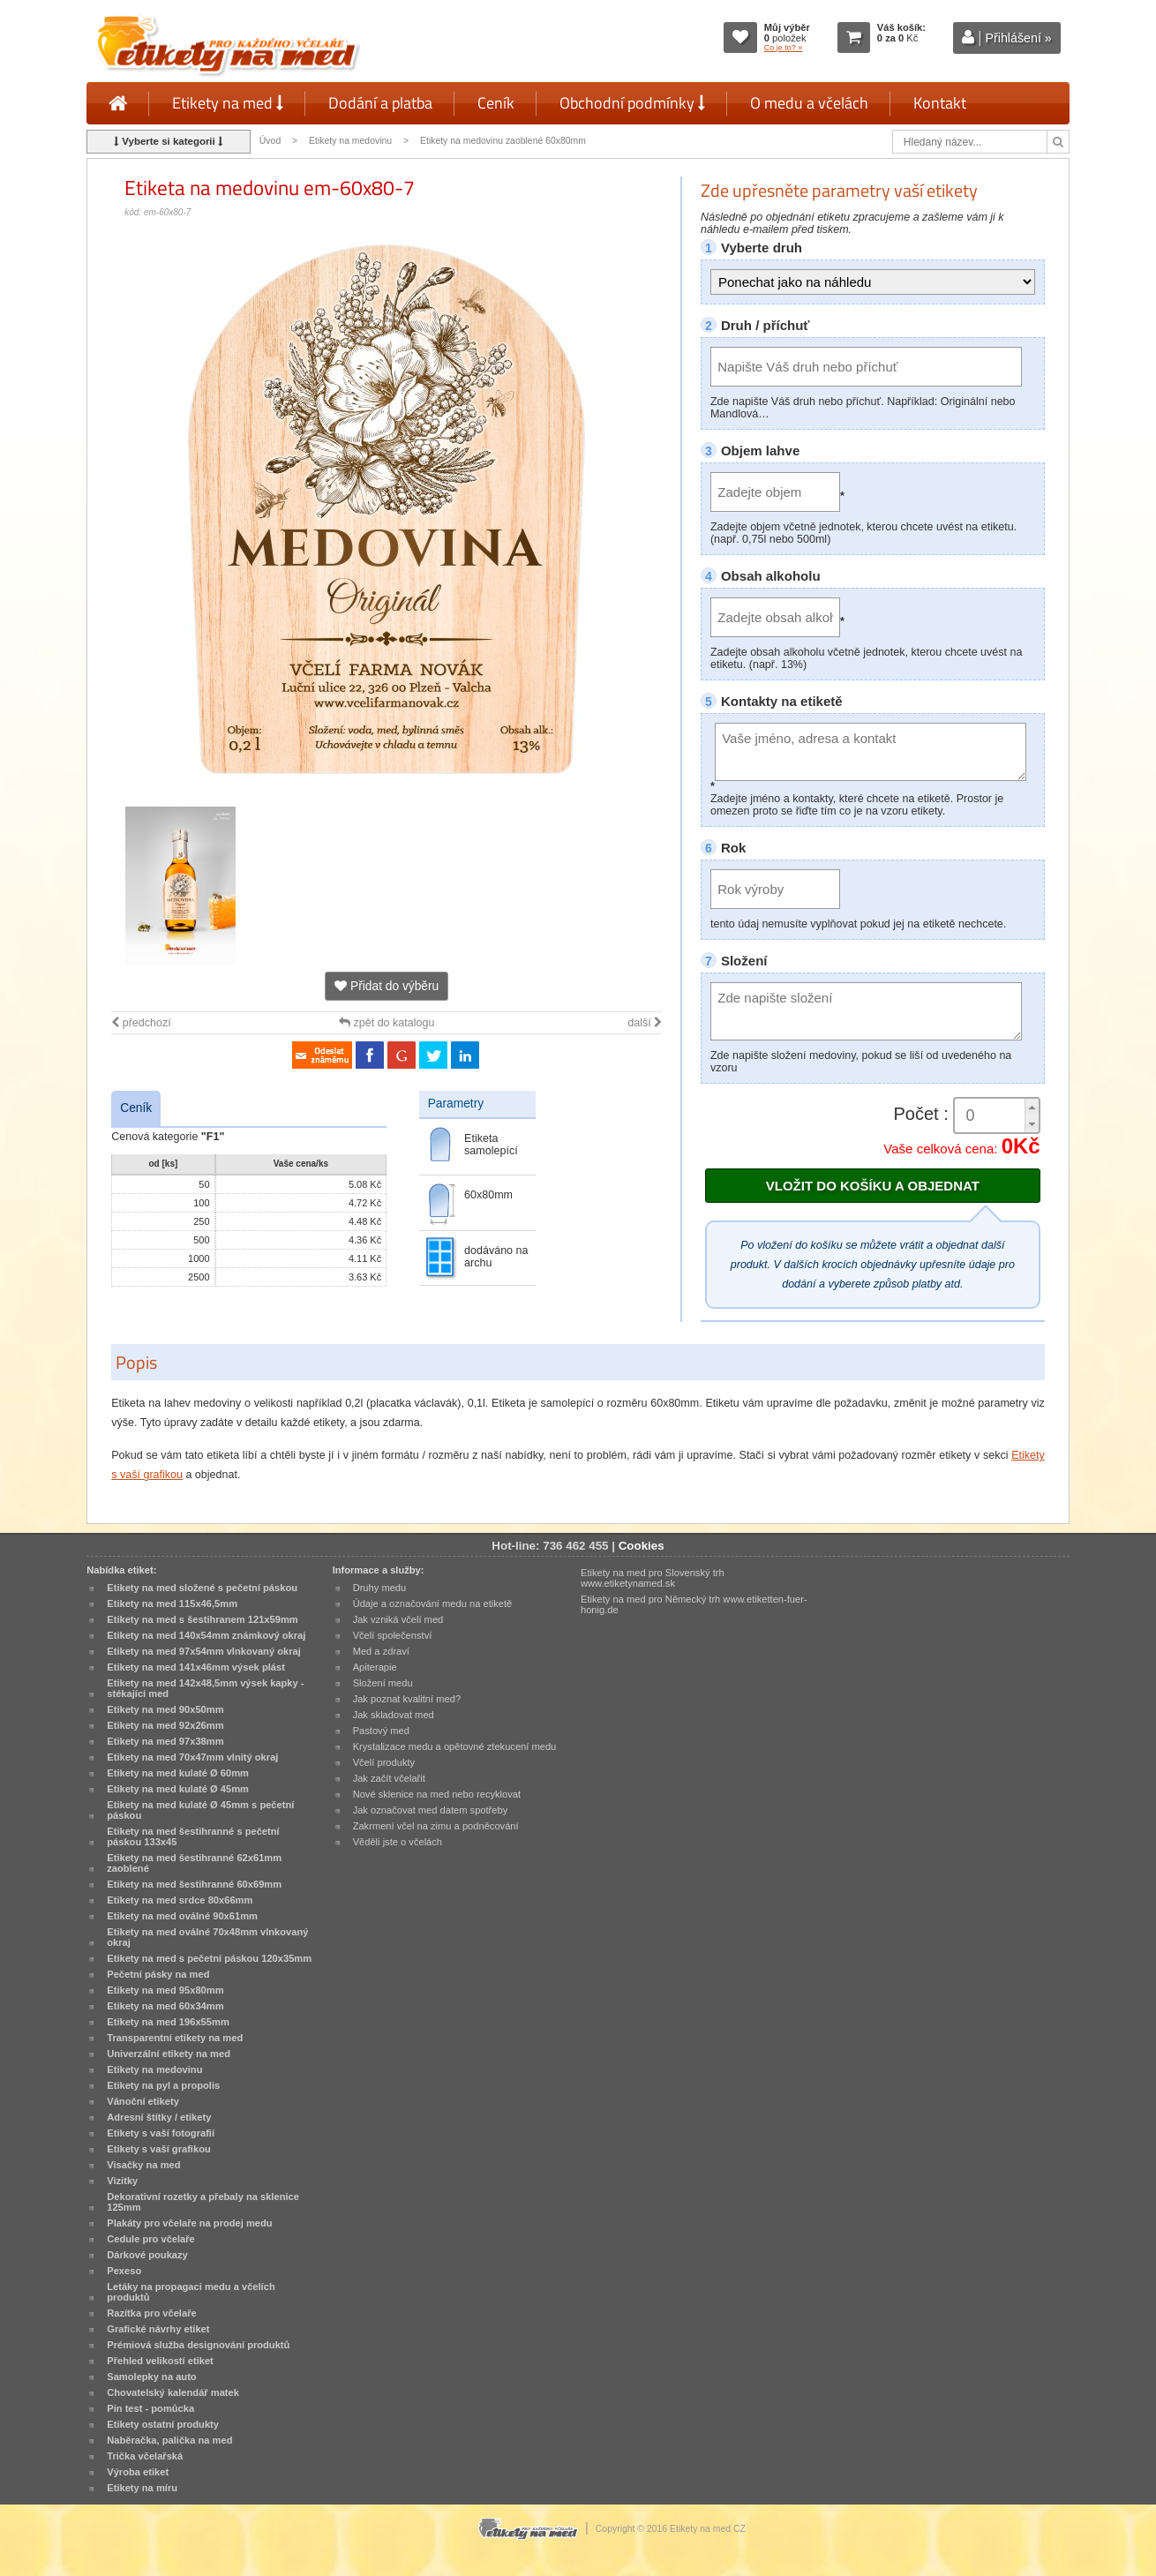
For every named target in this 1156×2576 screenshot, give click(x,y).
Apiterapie (375, 1667)
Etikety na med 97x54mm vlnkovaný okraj (204, 1651)
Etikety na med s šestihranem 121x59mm (202, 1619)
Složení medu (383, 1683)
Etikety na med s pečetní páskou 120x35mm (209, 1958)
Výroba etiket (138, 2472)
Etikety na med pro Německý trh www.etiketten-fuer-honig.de (694, 1604)
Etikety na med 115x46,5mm (172, 1603)
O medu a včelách (809, 103)
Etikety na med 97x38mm (165, 1741)
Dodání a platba (380, 103)
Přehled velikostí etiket (160, 2360)
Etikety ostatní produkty (163, 2424)
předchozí (140, 1023)
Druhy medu (380, 1587)
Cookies (641, 1545)
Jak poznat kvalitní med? (407, 1699)
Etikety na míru (142, 2487)
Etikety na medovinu (350, 141)
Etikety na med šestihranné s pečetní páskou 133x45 (193, 1836)
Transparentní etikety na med (175, 2037)
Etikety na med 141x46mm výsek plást (196, 1667)
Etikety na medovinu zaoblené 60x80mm (503, 141)
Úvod (270, 141)
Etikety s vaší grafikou (158, 2149)
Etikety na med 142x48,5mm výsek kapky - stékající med (205, 1688)
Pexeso (124, 2270)
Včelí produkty (384, 1762)
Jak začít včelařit (389, 1778)
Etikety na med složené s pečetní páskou (202, 1587)
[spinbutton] (997, 1116)
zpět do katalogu (386, 1023)
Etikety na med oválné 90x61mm (182, 1916)
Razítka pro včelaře (151, 2313)
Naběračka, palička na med (169, 2440)
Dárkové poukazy (147, 2254)
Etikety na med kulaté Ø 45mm (178, 1789)
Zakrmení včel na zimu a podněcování (436, 1826)
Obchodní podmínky (632, 103)
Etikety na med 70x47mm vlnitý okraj (192, 1757)
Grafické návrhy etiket (158, 2329)
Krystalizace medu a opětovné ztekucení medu (455, 1746)
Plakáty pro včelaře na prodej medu (189, 2223)
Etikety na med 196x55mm (168, 2021)
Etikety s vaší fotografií (160, 2133)
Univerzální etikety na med (168, 2053)
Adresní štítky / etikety (159, 2117)
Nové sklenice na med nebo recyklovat (437, 1794)
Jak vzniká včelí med (398, 1619)
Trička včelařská (145, 2456)
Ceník (495, 103)
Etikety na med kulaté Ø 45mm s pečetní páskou (200, 1810)
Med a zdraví (381, 1651)
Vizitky (122, 2180)
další (644, 1023)
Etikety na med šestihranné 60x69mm (194, 1884)
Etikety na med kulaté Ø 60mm (178, 1773)
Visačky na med (143, 2164)
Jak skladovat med (393, 1714)
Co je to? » (783, 47)
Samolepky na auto (151, 2376)
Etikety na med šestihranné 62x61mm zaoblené (194, 1863)
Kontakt (939, 103)
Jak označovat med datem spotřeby (430, 1810)
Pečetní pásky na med (158, 1974)
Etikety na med (227, 103)
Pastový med (381, 1730)
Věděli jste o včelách (397, 1841)
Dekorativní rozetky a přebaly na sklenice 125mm (203, 2201)
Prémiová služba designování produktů (198, 2344)
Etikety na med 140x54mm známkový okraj (206, 1635)
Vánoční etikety (143, 2101)
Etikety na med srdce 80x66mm (179, 1900)
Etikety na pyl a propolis (163, 2085)
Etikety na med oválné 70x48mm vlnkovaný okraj (207, 1937)
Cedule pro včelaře (151, 2239)
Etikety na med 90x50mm (165, 1709)
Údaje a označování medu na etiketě (433, 1603)
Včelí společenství (392, 1635)
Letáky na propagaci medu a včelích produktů (190, 2291)
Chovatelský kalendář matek (173, 2392)
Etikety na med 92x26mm (165, 1725)
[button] (1032, 1107)
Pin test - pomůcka (150, 2408)
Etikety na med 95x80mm (165, 1990)
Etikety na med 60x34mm (165, 2006)
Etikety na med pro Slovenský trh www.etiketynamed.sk (652, 1577)
